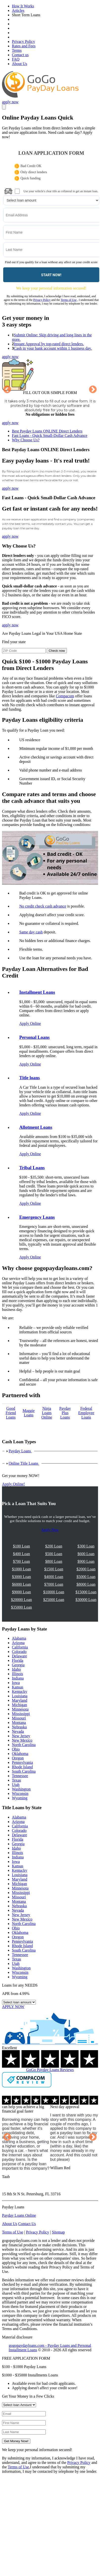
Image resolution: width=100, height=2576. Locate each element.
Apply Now (50, 1530)
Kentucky (19, 1691)
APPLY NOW (13, 2007)
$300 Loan (86, 1546)
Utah (16, 1785)
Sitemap (58, 2232)
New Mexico (22, 1740)
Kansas (17, 1687)
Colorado (19, 1651)
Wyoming (19, 1798)
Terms (17, 50)
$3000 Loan (21, 1577)
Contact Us (27, 2224)
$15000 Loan (86, 1592)
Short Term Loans (26, 15)
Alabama (19, 1638)
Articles (18, 10)
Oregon (18, 1758)
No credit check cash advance (42, 906)
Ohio (16, 1749)
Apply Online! (13, 1484)
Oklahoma (20, 1754)
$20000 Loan (21, 1599)
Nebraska (19, 1727)
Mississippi (21, 1714)
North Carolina (24, 1745)
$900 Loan (86, 1561)
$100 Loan (21, 1546)
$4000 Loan (53, 1577)
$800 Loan (53, 1561)
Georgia (18, 1665)
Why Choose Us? (26, 440)
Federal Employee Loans (86, 1412)
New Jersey (21, 1736)
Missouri (19, 1718)
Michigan (19, 1705)
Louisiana (19, 1696)
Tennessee (20, 1776)
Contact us (20, 55)
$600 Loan (86, 1554)
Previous (7, 390)
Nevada (18, 1731)
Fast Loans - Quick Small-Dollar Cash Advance (49, 435)
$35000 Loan (21, 1607)
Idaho (16, 1669)
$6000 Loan (21, 1584)
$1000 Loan (21, 1569)
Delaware (19, 1656)
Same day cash (31, 932)
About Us (19, 64)
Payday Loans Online (19, 2215)
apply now (10, 102)
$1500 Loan (53, 1569)
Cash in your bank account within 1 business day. (53, 348)
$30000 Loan (86, 1599)
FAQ (16, 59)
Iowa (16, 1683)
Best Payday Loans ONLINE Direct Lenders (47, 431)
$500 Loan (53, 1554)
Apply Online (30, 1023)
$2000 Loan (86, 1569)
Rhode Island (22, 1767)
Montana (19, 1722)
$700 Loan (21, 1561)
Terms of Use (69, 300)
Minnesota (20, 1709)
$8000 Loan (86, 1584)
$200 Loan (53, 1546)
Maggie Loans (29, 1412)
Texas (16, 1780)
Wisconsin (20, 1793)
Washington (21, 1789)
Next (93, 390)
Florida (17, 1660)
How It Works (23, 6)
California (20, 1647)
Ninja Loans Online (46, 1412)
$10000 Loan (53, 1592)
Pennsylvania (22, 1762)
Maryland (19, 1700)
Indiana (18, 1678)
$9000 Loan (21, 1592)
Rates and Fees (24, 46)
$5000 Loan (86, 1577)
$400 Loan (21, 1554)
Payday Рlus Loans (65, 1412)
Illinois (17, 1674)
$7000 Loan (53, 1584)
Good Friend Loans (11, 1412)
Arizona (18, 1643)
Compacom (65, 696)
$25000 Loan (53, 1599)
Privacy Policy (23, 41)
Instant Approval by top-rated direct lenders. (49, 344)
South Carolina (24, 1771)
